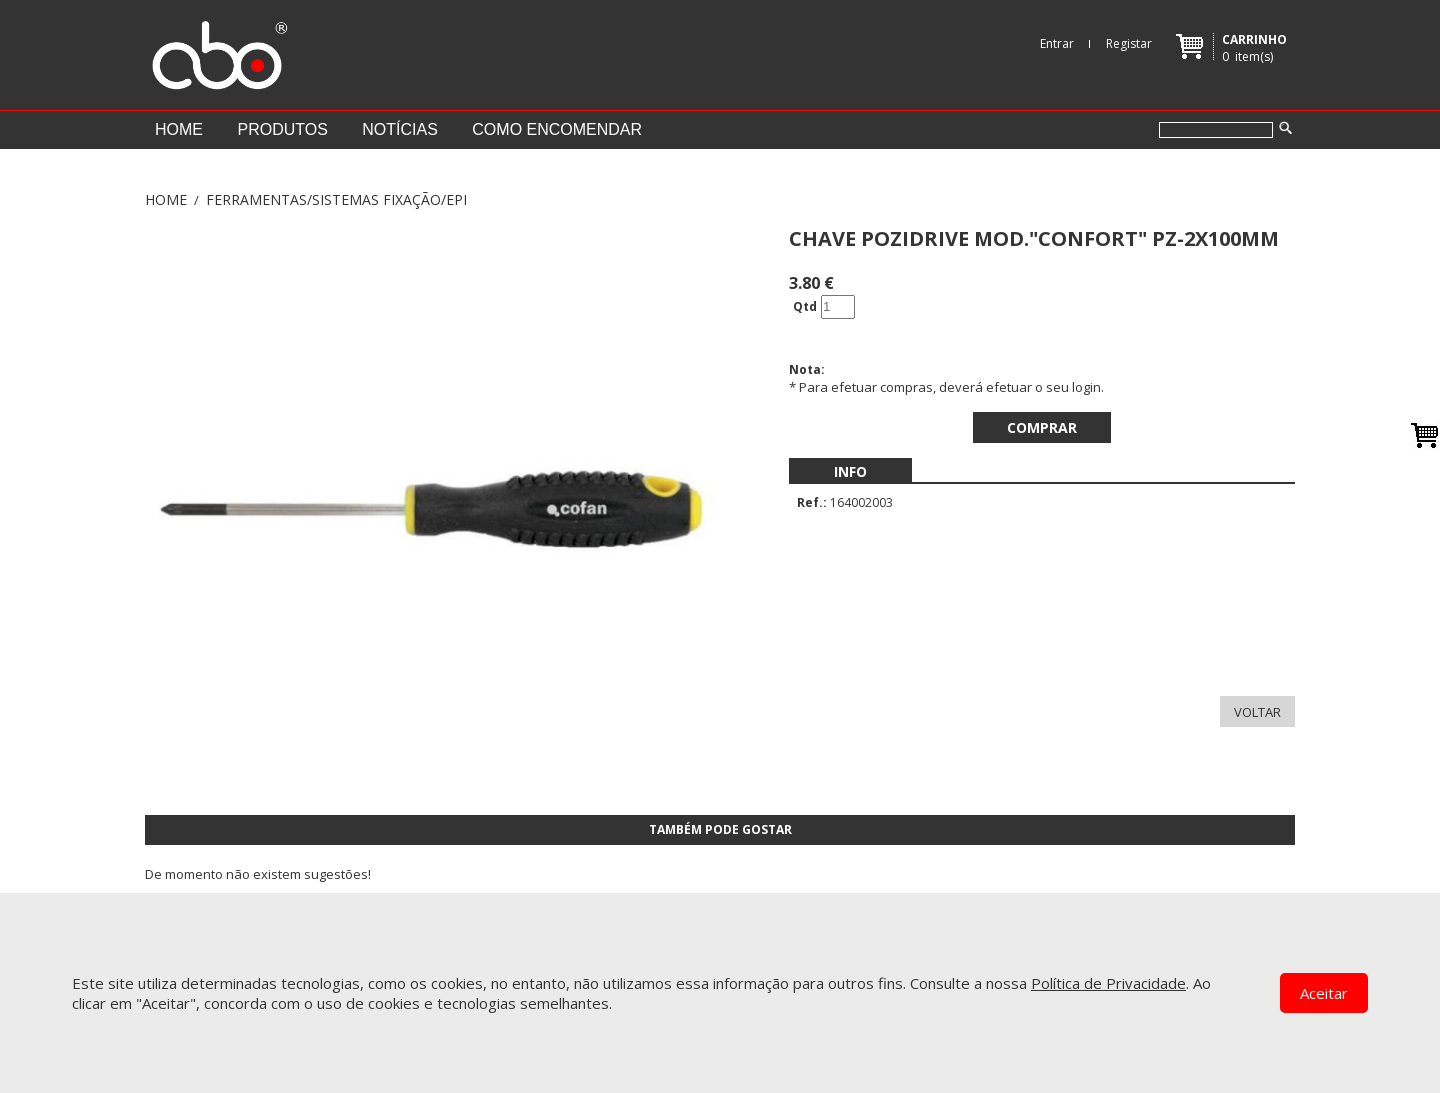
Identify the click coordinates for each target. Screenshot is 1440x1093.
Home (179, 129)
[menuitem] (850, 471)
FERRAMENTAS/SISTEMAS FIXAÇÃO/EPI (336, 199)
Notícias (400, 129)
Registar (1129, 43)
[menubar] (850, 471)
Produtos (282, 129)
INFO (850, 471)
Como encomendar (557, 129)
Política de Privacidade (1108, 983)
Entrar (1057, 43)
